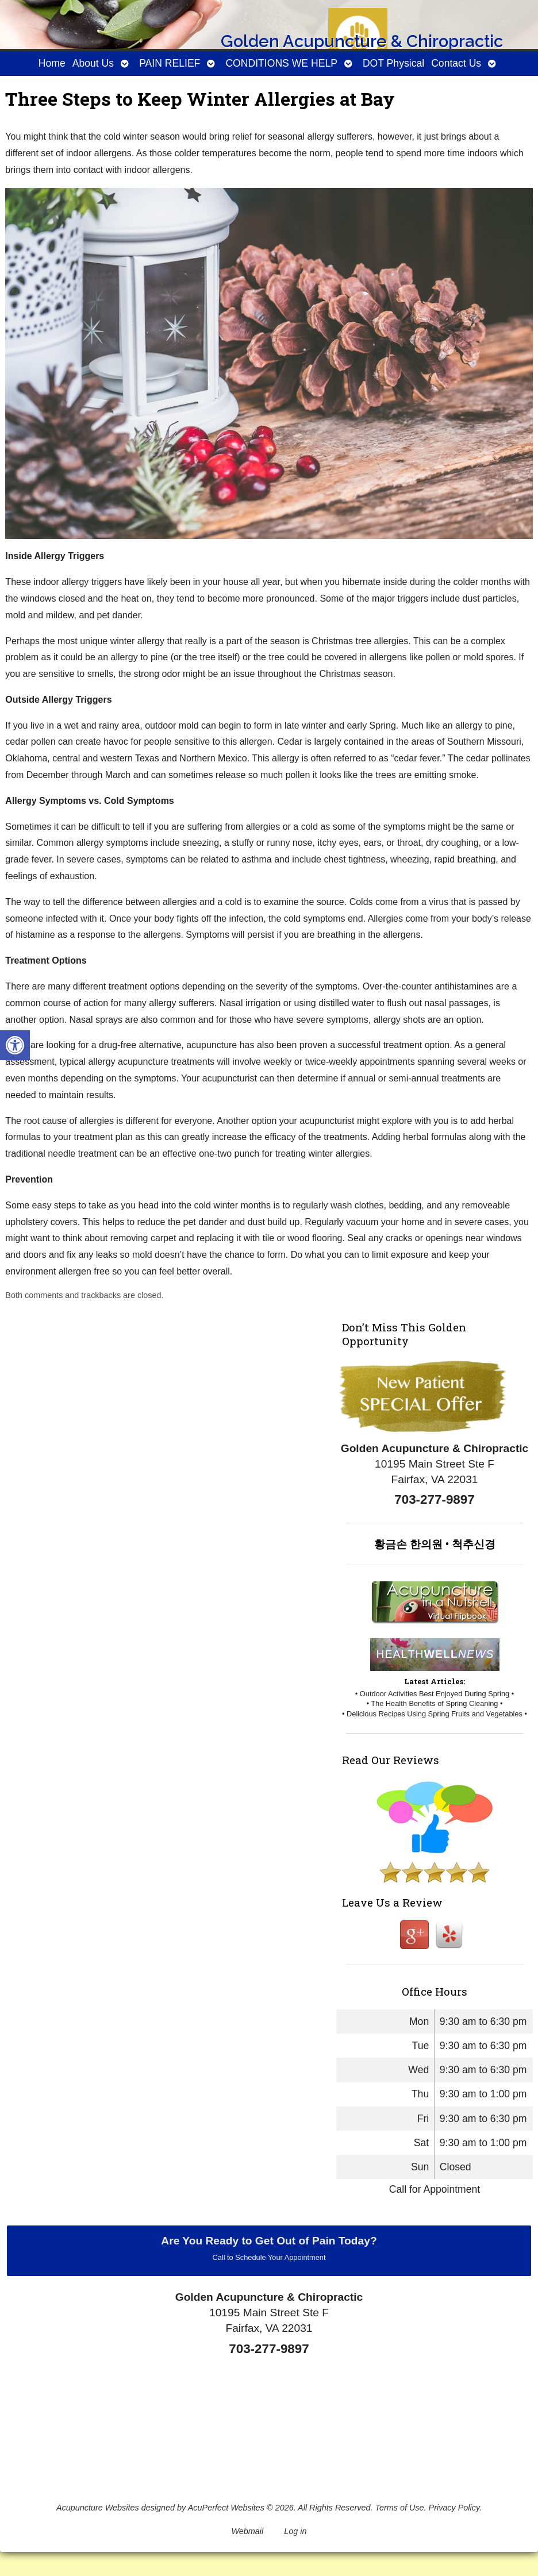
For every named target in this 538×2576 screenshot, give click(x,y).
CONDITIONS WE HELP (281, 63)
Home (52, 63)
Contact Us (456, 63)
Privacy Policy (454, 2507)
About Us (93, 63)
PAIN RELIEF (169, 63)
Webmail (248, 2531)
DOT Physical (393, 63)
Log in (295, 2531)
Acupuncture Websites (97, 2507)
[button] (15, 1045)
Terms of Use (399, 2507)
